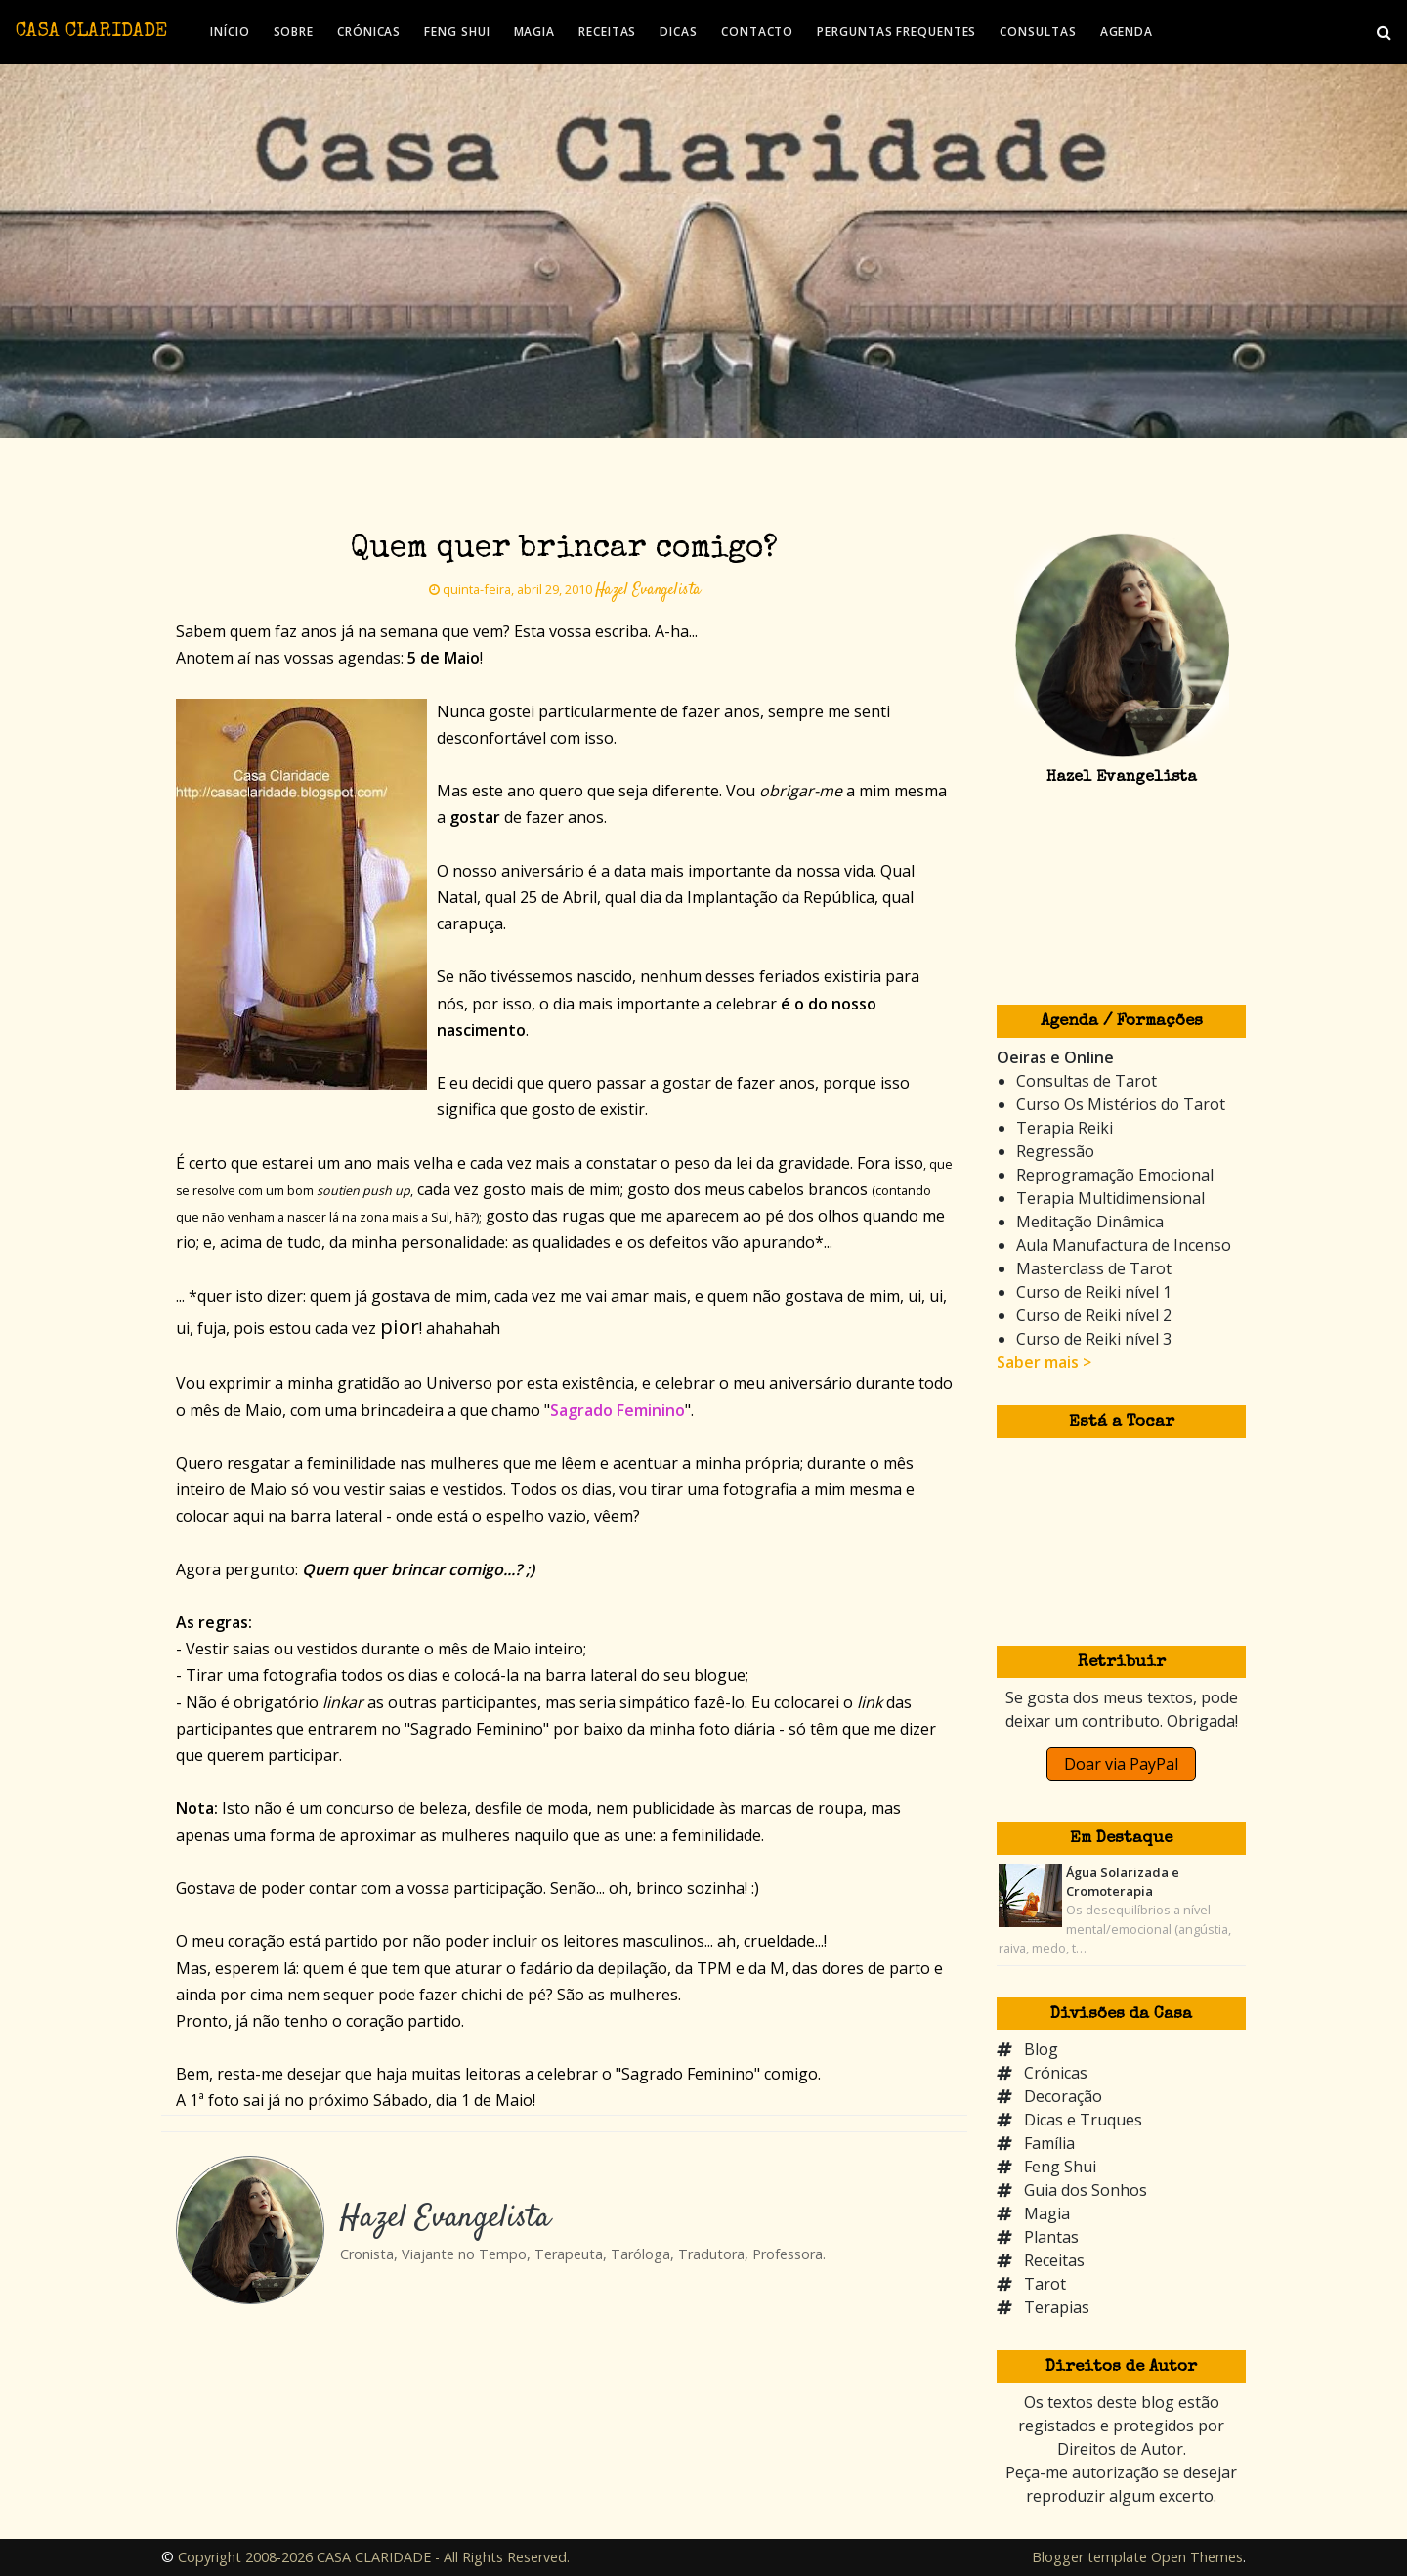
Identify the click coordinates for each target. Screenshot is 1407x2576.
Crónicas (1055, 2072)
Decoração (1063, 2096)
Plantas (1051, 2237)
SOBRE (294, 31)
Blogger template (1089, 2557)
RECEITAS (607, 31)
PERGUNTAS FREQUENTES (896, 31)
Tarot (1045, 2284)
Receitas (1054, 2260)
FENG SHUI (457, 31)
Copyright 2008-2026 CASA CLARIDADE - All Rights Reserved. (374, 2557)
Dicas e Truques (1083, 2119)
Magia (1047, 2213)
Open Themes (1197, 2557)
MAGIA (535, 31)
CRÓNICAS (369, 31)
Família (1049, 2143)
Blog (1041, 2049)
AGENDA (1126, 31)
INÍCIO (229, 31)
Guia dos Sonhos (1085, 2190)
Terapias (1056, 2307)
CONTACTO (757, 31)
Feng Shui (1060, 2166)
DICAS (679, 31)
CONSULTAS (1038, 31)
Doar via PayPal (1121, 1764)
